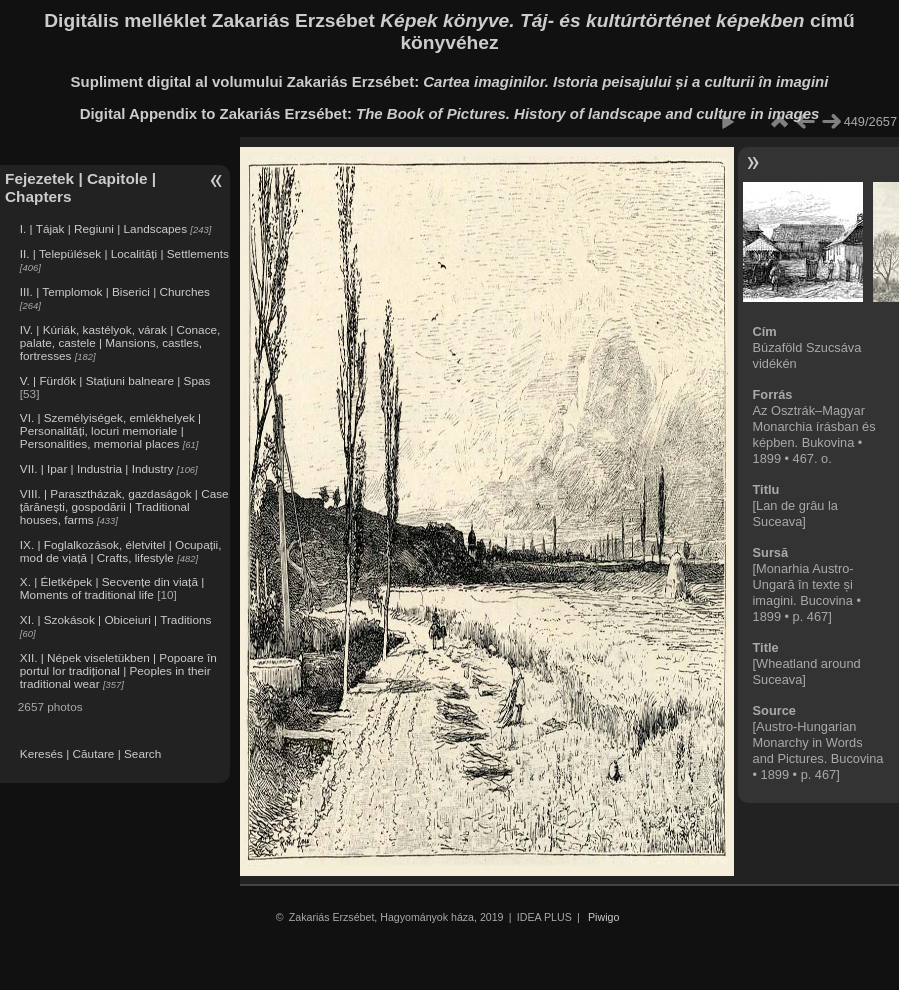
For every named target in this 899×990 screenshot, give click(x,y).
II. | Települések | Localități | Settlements (124, 253)
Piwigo (603, 917)
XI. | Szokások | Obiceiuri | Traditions (116, 619)
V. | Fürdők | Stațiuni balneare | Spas (115, 380)
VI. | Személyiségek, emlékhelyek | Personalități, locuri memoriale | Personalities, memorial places (110, 430)
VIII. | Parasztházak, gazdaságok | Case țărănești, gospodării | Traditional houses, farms (124, 506)
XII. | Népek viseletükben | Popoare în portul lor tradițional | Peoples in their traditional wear (118, 670)
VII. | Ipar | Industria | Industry (97, 468)
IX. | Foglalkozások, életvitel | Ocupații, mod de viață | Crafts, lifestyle (121, 551)
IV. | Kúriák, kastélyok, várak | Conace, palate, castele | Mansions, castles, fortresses (120, 342)
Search (142, 753)
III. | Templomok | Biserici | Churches (115, 291)
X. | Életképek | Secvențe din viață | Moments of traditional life (112, 588)
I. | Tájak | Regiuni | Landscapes (103, 228)
